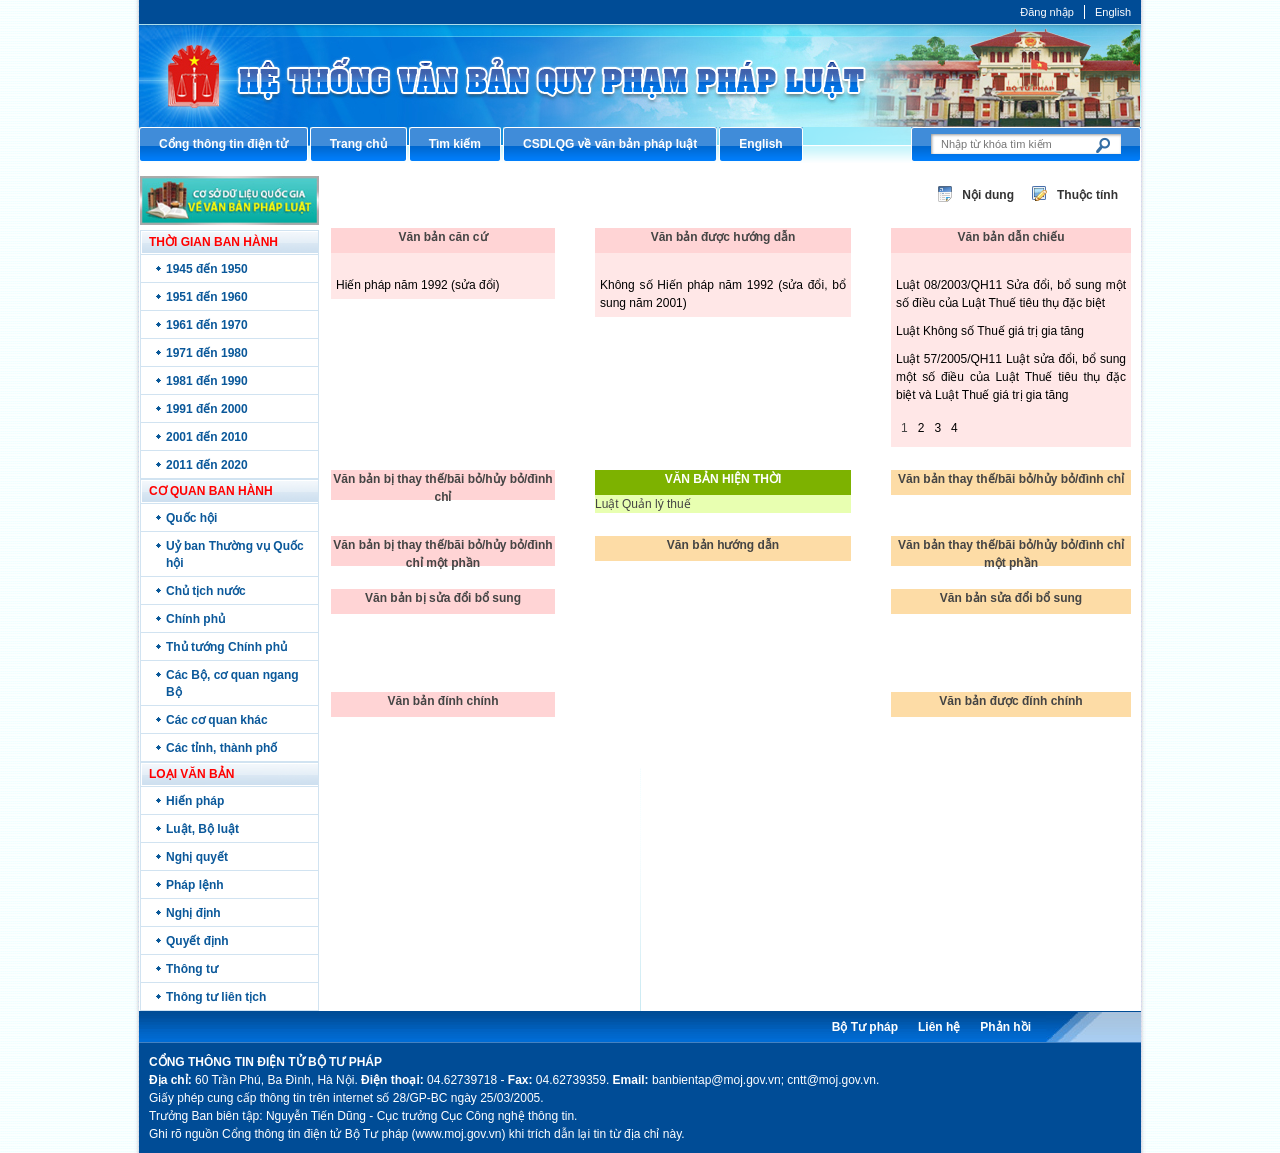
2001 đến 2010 (207, 437)
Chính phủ (195, 619)
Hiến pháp (195, 801)
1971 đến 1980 (207, 353)
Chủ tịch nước (206, 591)
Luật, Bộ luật (202, 829)
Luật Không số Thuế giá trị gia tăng (990, 331)
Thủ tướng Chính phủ (226, 647)
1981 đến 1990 (207, 381)
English (1113, 12)
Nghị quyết (197, 857)
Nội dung (988, 195)
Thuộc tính (1087, 195)
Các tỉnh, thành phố (221, 748)
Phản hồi (1005, 1027)
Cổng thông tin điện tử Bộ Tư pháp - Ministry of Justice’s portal (640, 75)
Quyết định (197, 941)
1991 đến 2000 (207, 409)
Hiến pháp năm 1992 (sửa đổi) (417, 285)
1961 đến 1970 (207, 325)
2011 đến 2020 (207, 465)
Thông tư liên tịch (216, 997)
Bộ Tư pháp (865, 1027)
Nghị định (193, 913)
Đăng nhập (1047, 12)
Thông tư (192, 969)
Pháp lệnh (195, 885)
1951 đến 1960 (207, 297)
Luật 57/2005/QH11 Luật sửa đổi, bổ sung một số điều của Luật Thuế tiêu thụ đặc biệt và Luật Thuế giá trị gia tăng (1011, 377)
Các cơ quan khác (217, 720)
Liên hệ (939, 1027)
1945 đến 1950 (207, 269)
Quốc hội (191, 518)
